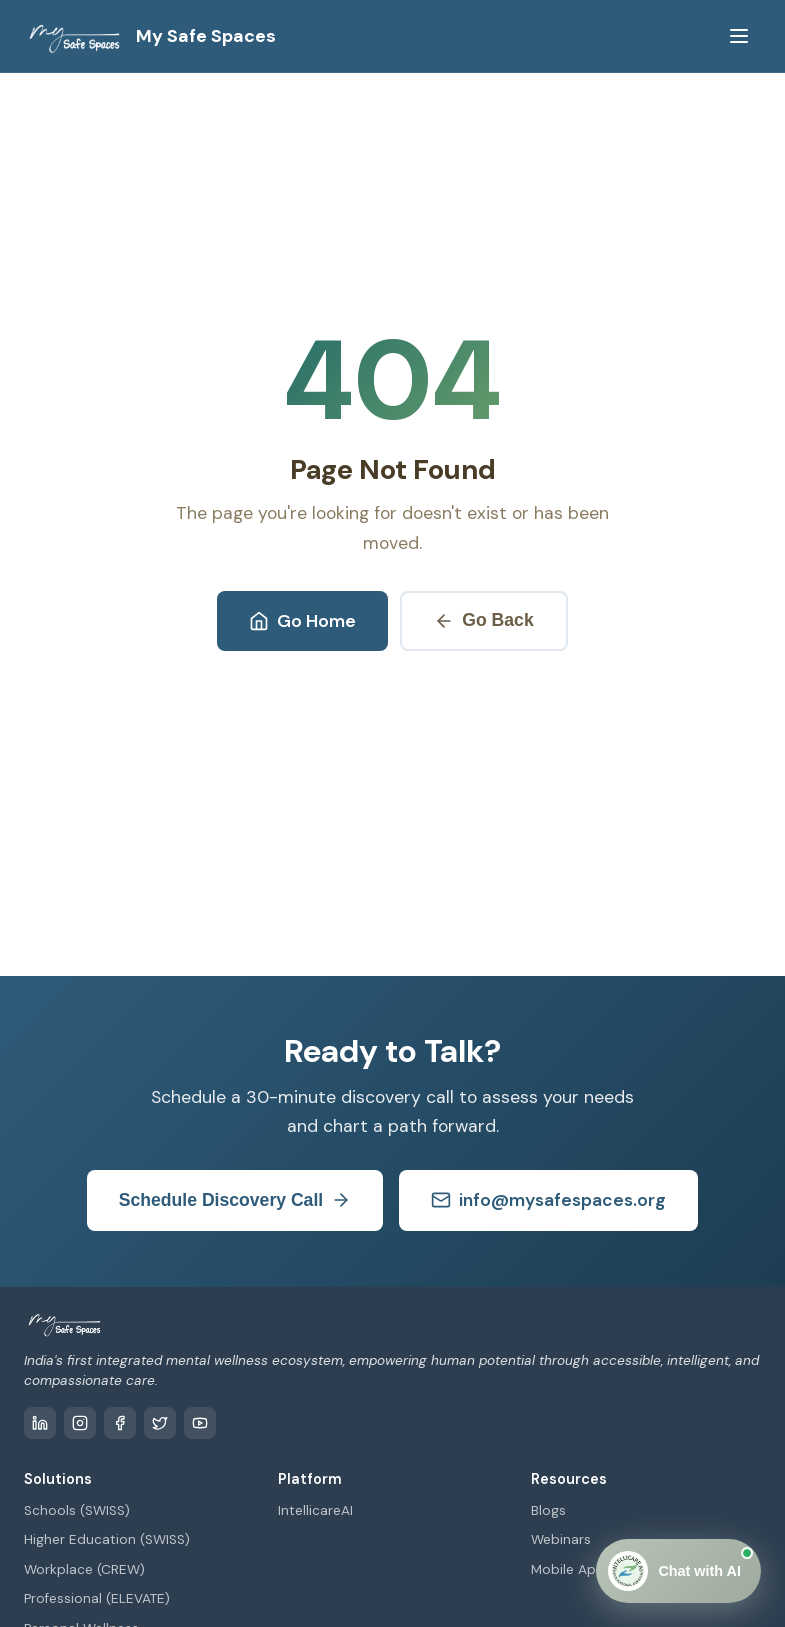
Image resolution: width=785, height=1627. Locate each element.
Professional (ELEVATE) (97, 1598)
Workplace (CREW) (84, 1569)
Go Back (483, 620)
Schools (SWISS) (77, 1510)
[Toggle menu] (739, 36)
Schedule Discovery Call (235, 1200)
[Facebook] (120, 1423)
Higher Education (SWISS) (107, 1539)
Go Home (302, 621)
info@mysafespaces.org (548, 1200)
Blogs (548, 1510)
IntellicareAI (315, 1510)
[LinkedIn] (40, 1423)
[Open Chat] (678, 1571)
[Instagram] (80, 1423)
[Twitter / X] (160, 1423)
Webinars (561, 1539)
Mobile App (568, 1569)
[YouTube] (200, 1423)
